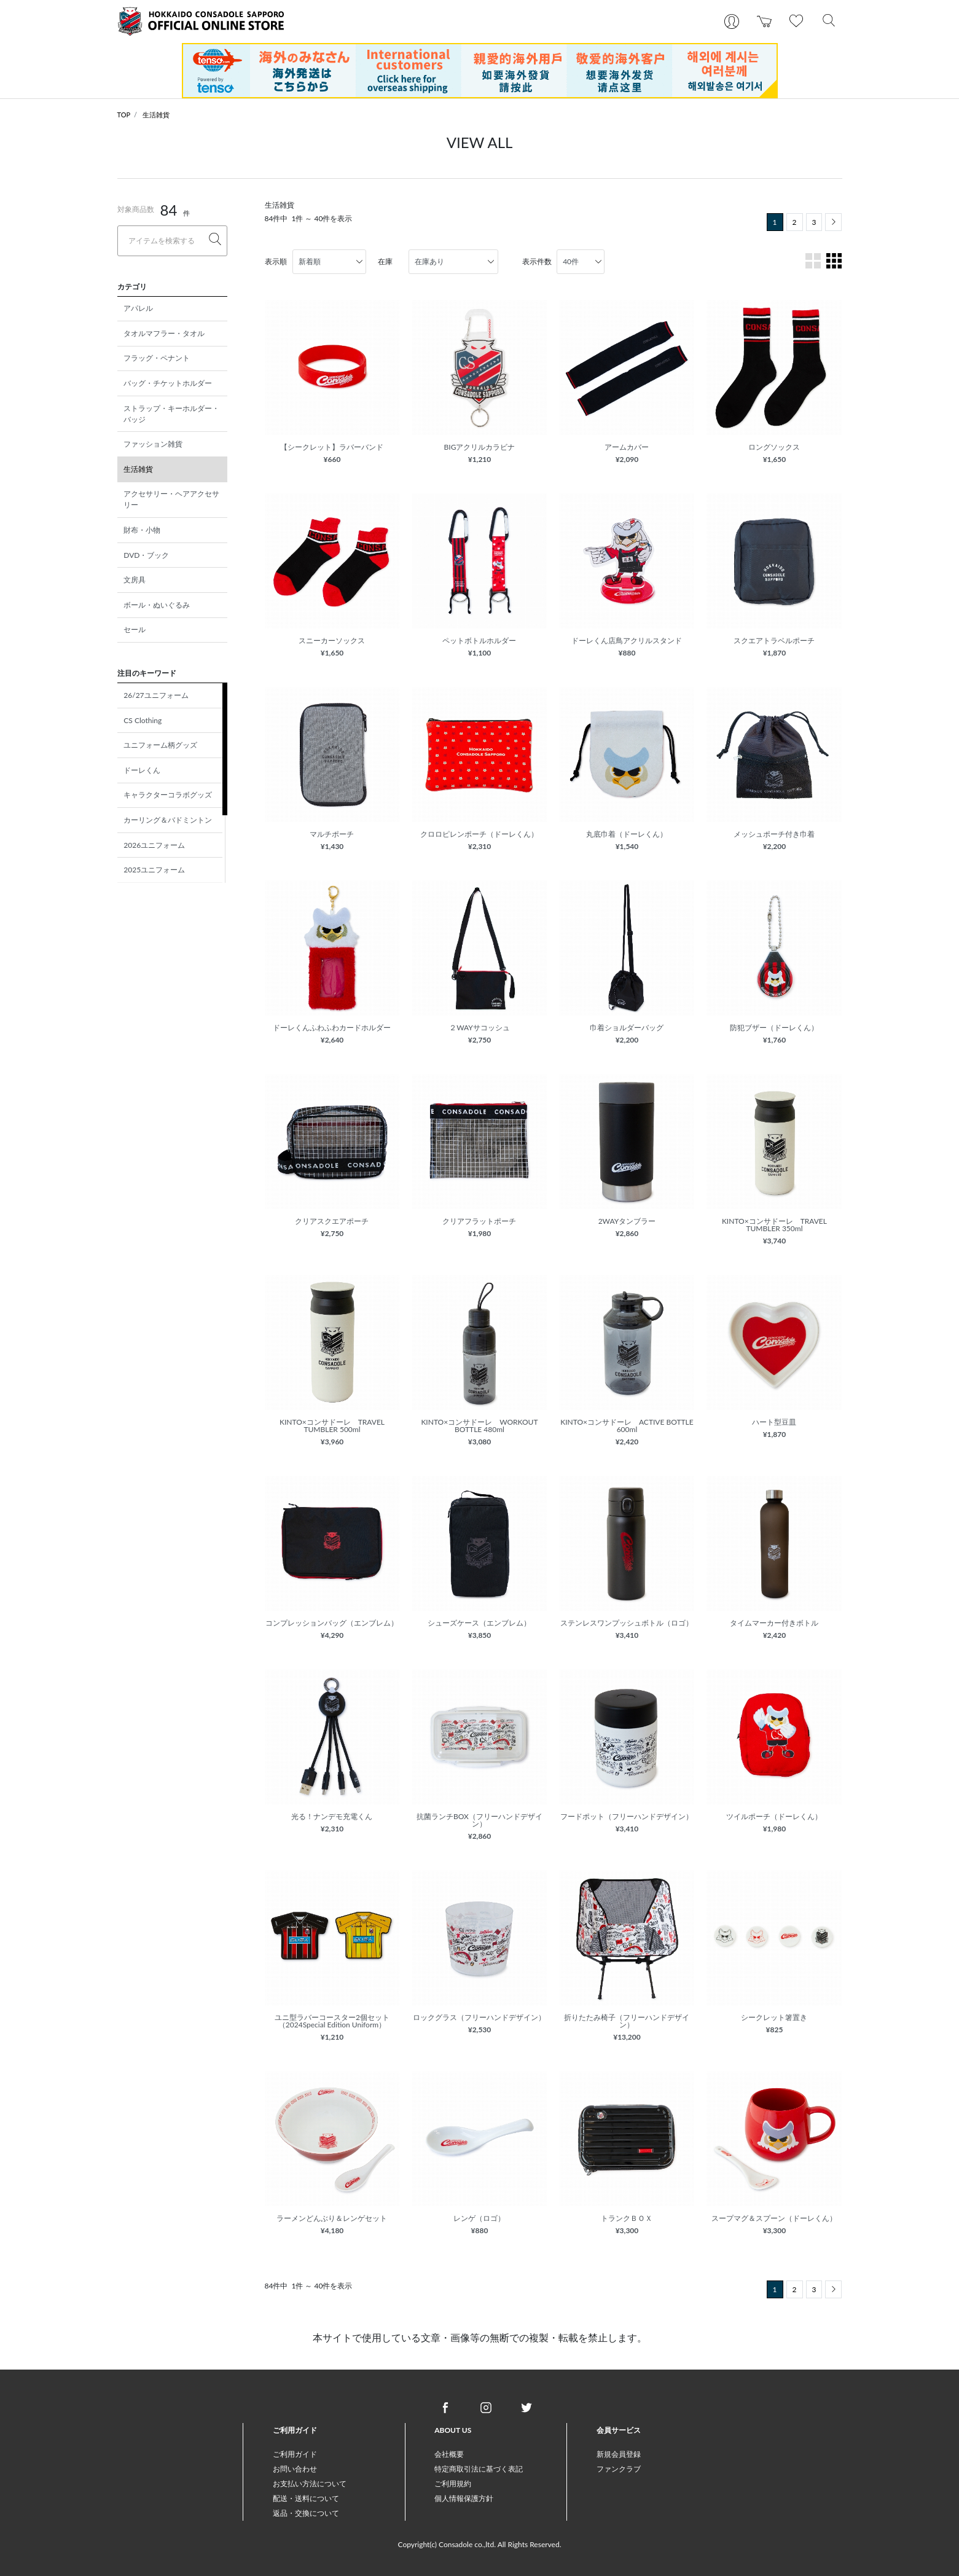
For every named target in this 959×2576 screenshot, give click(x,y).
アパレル (138, 308)
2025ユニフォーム (154, 869)
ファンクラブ (619, 2468)
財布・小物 (141, 529)
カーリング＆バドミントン (167, 819)
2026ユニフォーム (154, 845)
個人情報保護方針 (463, 2498)
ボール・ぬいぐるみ (156, 604)
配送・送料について (306, 2498)
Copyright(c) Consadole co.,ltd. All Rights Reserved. (479, 2544)
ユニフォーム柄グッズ (160, 745)
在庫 (385, 261)
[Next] (833, 222)
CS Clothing (142, 720)
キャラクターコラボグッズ (167, 794)
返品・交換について (306, 2513)
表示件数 (537, 261)
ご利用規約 (452, 2483)
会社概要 (449, 2454)
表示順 (276, 261)
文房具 (134, 579)
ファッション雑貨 (152, 443)
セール (134, 629)
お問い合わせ (295, 2468)
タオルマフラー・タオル (164, 333)
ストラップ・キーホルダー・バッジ (171, 414)
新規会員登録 (619, 2454)
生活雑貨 (156, 115)
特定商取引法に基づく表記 (478, 2468)
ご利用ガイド (295, 2454)
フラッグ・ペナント (156, 357)
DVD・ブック (146, 555)
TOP (124, 115)
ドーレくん (141, 770)
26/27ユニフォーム (155, 695)
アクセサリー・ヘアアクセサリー (171, 499)
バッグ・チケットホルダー (167, 383)
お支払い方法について (309, 2483)
